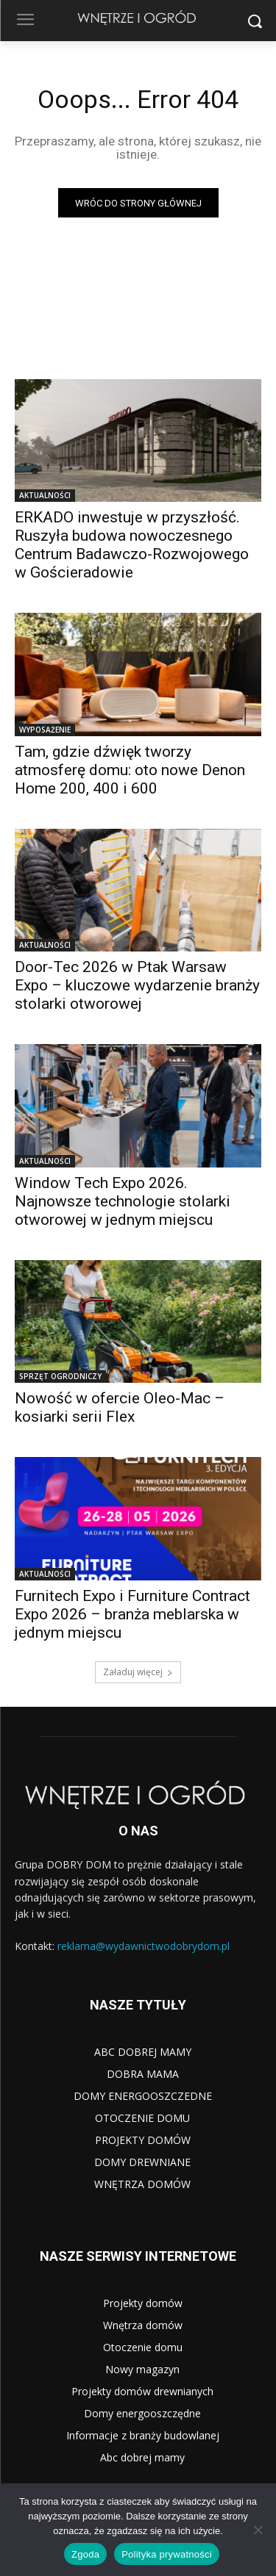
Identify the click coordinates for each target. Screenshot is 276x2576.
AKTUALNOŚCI (45, 495)
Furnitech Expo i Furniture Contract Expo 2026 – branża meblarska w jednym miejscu (132, 1614)
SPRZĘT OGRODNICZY (60, 1376)
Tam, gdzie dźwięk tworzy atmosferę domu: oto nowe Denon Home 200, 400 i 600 (130, 770)
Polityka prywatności (166, 2554)
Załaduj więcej (138, 1672)
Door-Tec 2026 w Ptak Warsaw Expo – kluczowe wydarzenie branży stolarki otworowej (137, 985)
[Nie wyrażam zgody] (257, 2529)
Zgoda (85, 2554)
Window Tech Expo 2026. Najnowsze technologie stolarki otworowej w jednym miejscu (122, 1201)
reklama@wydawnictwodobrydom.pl (143, 1946)
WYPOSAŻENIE (45, 729)
